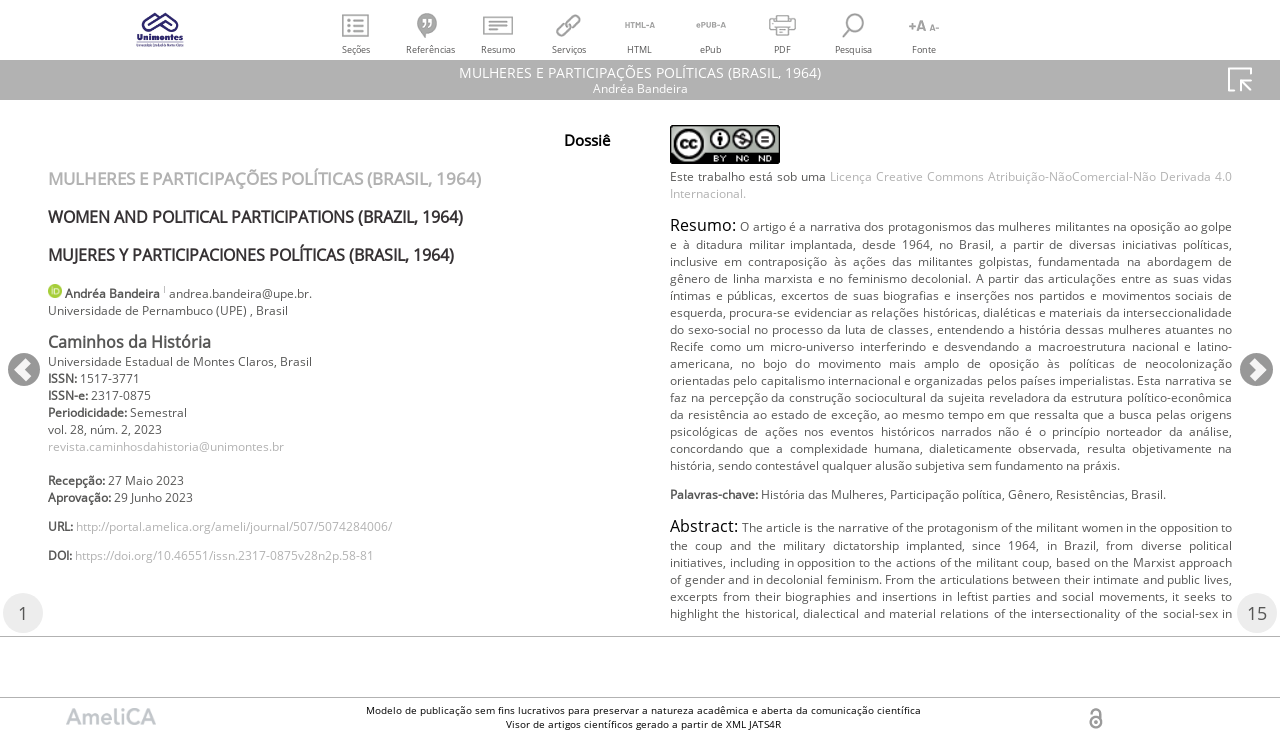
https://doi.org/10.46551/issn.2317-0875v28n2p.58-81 (259, 586)
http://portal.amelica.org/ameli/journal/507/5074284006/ (271, 553)
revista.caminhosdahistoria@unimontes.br (191, 463)
